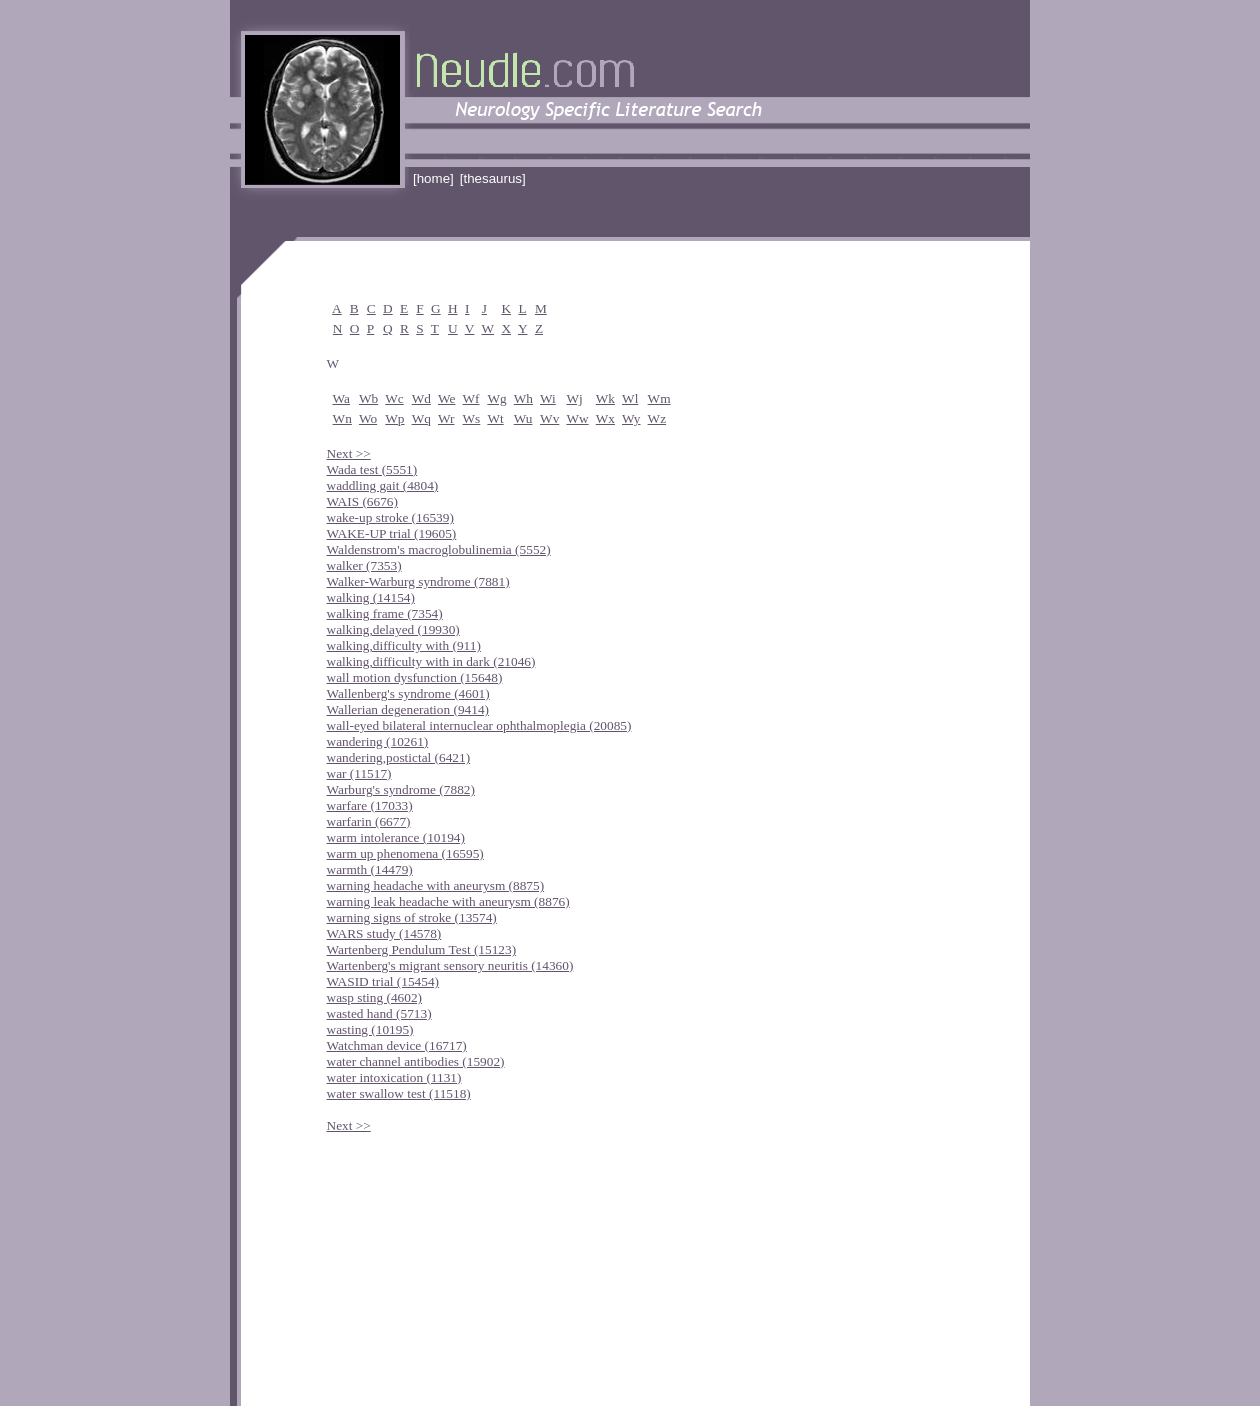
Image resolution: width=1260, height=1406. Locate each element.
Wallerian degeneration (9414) (408, 709)
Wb (368, 398)
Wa (341, 398)
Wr (446, 418)
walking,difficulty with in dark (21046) (431, 661)
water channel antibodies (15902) (416, 1061)
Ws (472, 418)
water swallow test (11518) (399, 1093)
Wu (523, 418)
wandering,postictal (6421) (399, 757)
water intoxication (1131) (394, 1077)
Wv (549, 418)
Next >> (349, 453)
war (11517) (359, 773)
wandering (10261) (378, 741)
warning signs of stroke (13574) (412, 917)
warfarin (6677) (369, 821)
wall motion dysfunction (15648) (415, 677)
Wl (630, 398)
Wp (394, 418)
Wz (657, 418)
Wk (605, 398)
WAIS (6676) (362, 501)
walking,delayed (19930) (393, 629)
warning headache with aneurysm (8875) (436, 885)
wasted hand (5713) (379, 1013)
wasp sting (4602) (375, 997)
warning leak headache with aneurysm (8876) (448, 901)
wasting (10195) (370, 1029)
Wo (368, 418)
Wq (421, 418)
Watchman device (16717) (397, 1045)
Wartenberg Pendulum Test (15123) (422, 949)
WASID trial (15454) (383, 981)
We (446, 398)
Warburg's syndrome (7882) (401, 789)
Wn (342, 418)
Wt (495, 418)
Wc (394, 398)
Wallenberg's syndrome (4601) (408, 693)
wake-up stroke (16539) (390, 517)
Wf (471, 398)
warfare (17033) (370, 805)
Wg (496, 398)
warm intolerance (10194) (396, 837)
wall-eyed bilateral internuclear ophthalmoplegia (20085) (479, 725)
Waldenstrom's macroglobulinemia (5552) (439, 549)
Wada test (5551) (372, 469)
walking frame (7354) (385, 613)
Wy (631, 418)
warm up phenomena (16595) (405, 853)
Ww (577, 418)
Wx (605, 418)
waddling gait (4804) (383, 485)
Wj (574, 398)
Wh (523, 398)
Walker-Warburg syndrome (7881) (418, 581)
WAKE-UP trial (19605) (392, 533)
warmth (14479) (370, 869)
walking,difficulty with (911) (404, 645)
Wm (659, 398)
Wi (548, 398)
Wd (421, 398)
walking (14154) (371, 597)
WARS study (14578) (384, 933)
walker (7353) (364, 565)
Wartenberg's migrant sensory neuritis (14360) (450, 965)
